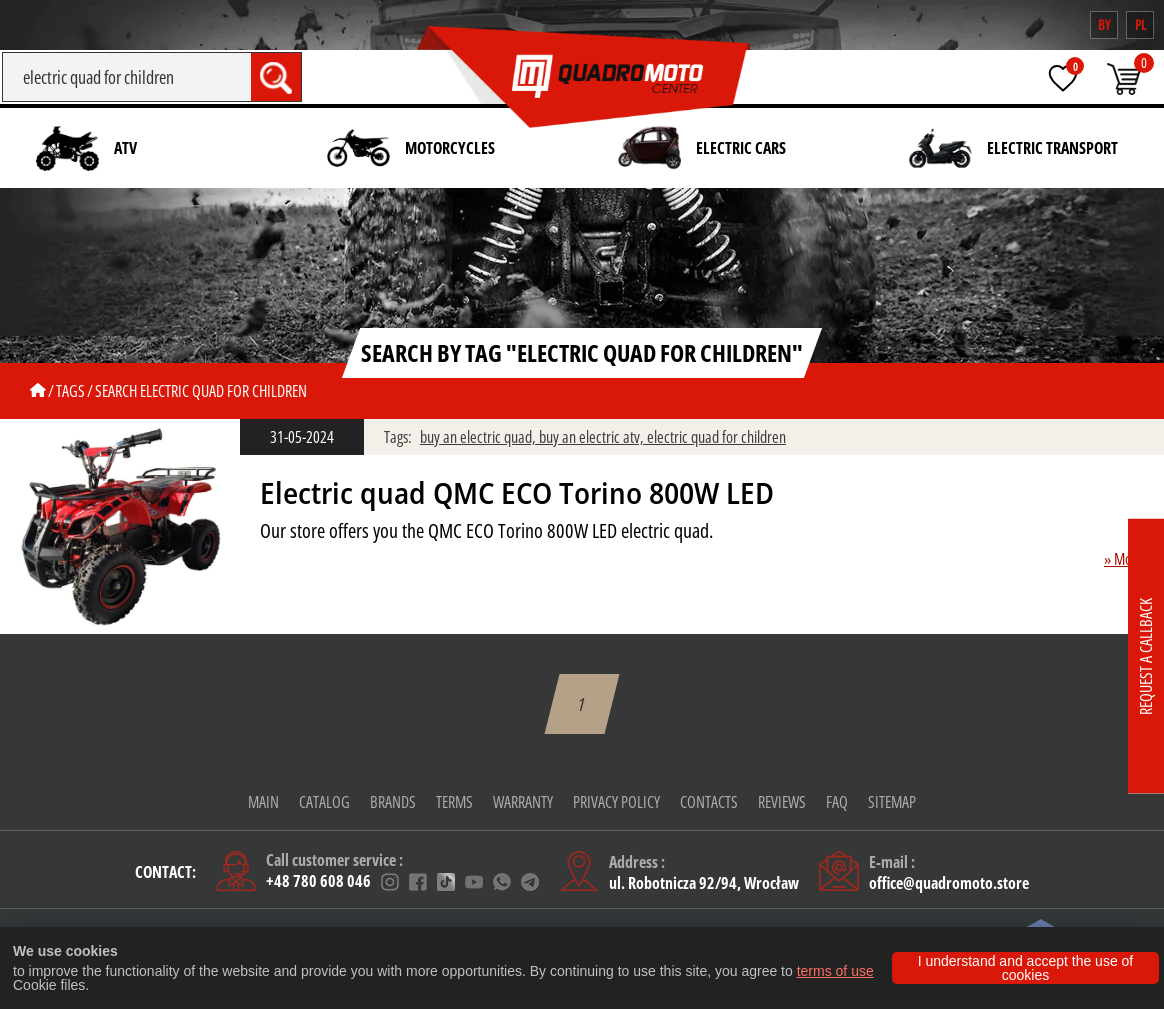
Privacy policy (616, 802)
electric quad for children (716, 437)
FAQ (837, 802)
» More (1124, 559)
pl (1140, 24)
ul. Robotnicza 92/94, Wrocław (704, 883)
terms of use (835, 971)
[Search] (126, 77)
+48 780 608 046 (318, 882)
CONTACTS (709, 802)
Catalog (324, 802)
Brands (393, 802)
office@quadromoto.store (949, 883)
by (1104, 24)
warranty (523, 802)
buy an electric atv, (593, 437)
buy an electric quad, (479, 437)
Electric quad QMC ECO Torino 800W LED (517, 493)
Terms (454, 802)
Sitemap (892, 802)
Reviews (782, 802)
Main (263, 802)
